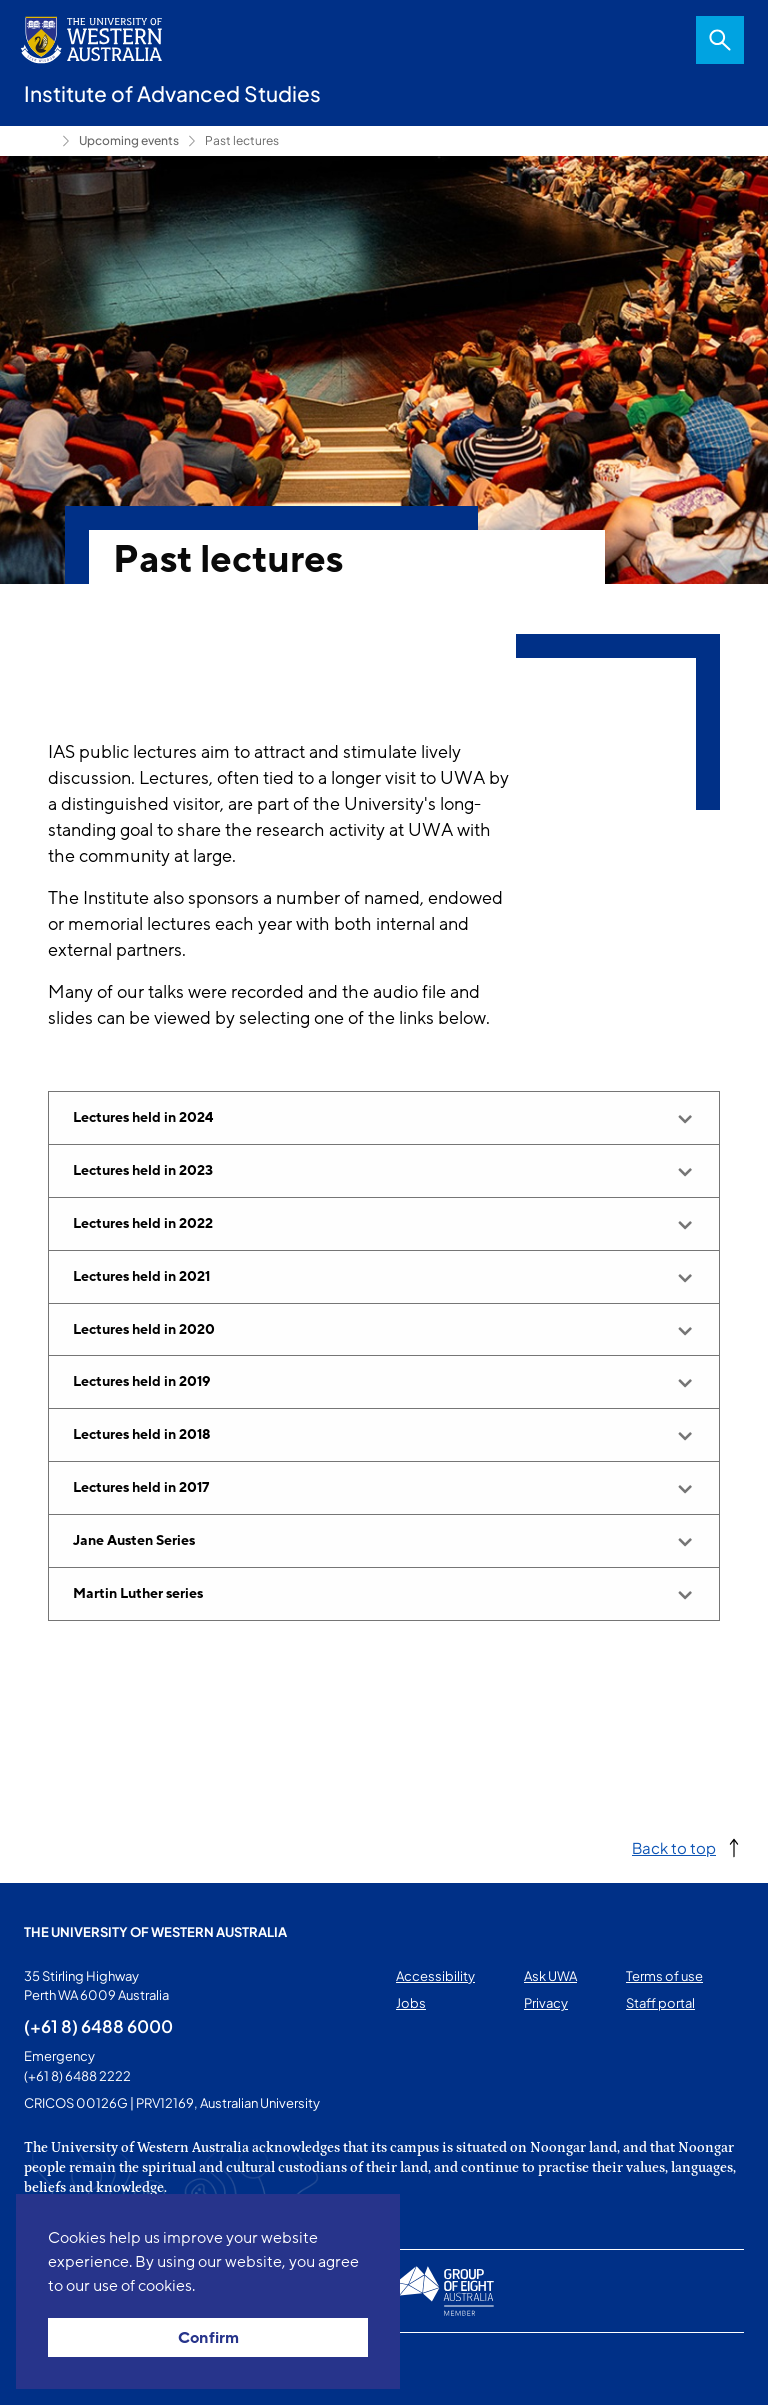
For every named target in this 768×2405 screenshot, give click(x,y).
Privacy (546, 2003)
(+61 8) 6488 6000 (98, 2026)
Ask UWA (550, 1976)
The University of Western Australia (155, 1932)
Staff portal (660, 2003)
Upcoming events (129, 140)
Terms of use (664, 1976)
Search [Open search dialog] (720, 40)
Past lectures (242, 140)
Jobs (411, 2003)
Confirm (208, 2338)
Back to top (674, 1847)
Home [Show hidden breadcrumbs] (39, 141)
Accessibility (435, 1976)
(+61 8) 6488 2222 (77, 2076)
